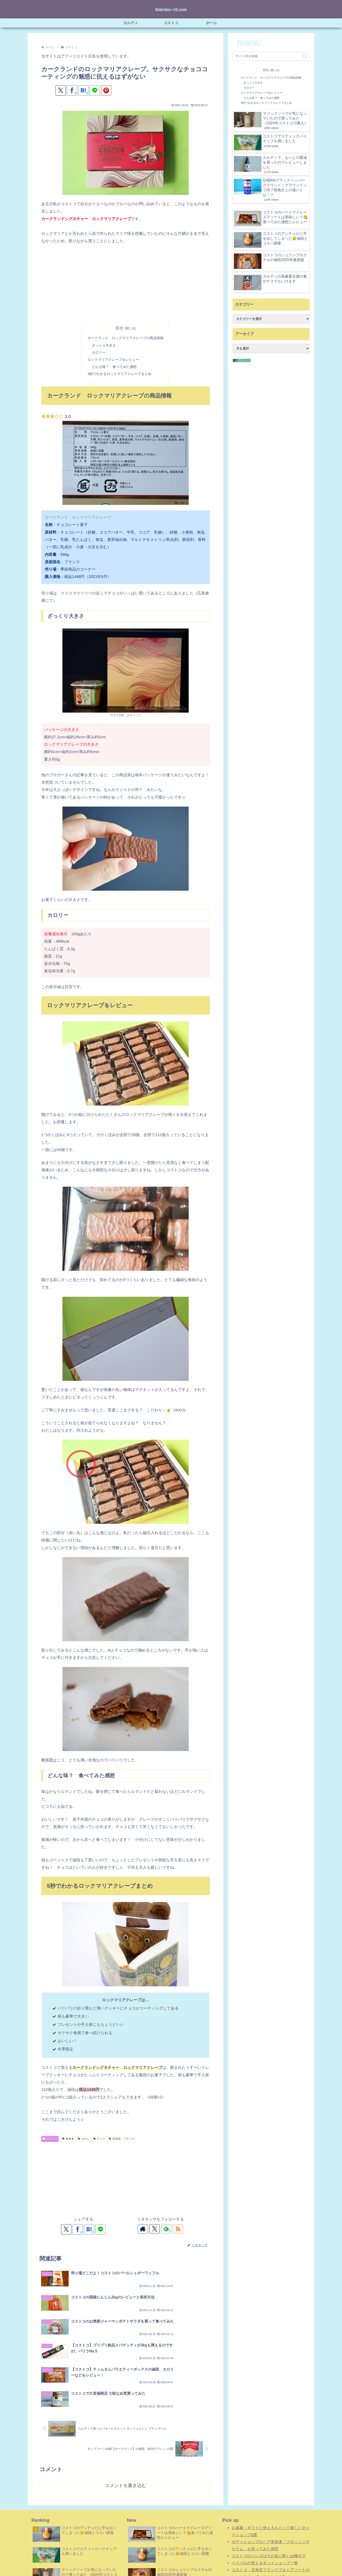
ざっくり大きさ (104, 346)
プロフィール (78, 2569)
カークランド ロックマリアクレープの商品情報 (125, 338)
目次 (119, 328)
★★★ (68, 2140)
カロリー (99, 353)
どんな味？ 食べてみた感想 (114, 368)
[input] (271, 56)
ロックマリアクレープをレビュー (113, 360)
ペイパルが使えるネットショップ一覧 (265, 2504)
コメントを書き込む (125, 2427)
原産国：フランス (121, 2140)
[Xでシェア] (61, 90)
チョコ (99, 2140)
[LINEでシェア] (95, 90)
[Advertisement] (125, 282)
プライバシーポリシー (48, 2569)
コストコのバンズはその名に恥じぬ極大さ (269, 2497)
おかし (84, 2140)
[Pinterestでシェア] (106, 90)
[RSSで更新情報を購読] (178, 2230)
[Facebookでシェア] (72, 90)
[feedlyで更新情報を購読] (166, 2230)
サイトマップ (102, 2569)
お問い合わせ (127, 2569)
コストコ (50, 2140)
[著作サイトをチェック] (143, 2230)
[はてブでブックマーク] (83, 90)
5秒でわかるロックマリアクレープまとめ (120, 375)
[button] (305, 56)
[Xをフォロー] (154, 2230)
